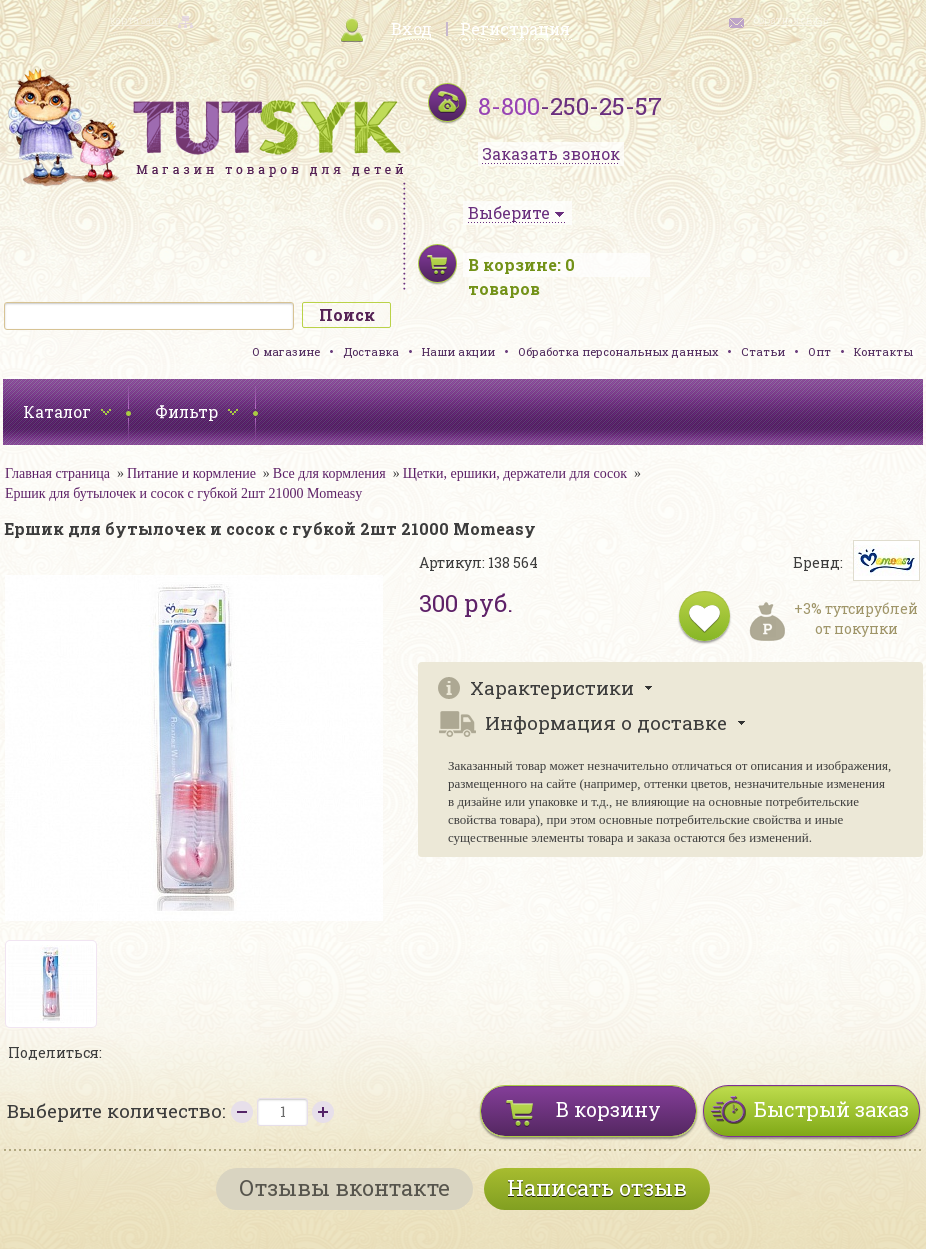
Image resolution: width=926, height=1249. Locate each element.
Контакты (883, 351)
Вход (411, 28)
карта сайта (139, 20)
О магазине (286, 351)
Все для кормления (329, 473)
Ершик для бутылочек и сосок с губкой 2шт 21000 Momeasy (183, 493)
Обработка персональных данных (618, 351)
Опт (819, 351)
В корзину (608, 1109)
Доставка (371, 351)
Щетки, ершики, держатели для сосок (515, 473)
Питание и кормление (191, 473)
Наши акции (458, 351)
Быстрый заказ (831, 1109)
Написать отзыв (597, 1187)
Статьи (763, 351)
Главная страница (57, 473)
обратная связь (791, 20)
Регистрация (515, 28)
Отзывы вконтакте (344, 1187)
